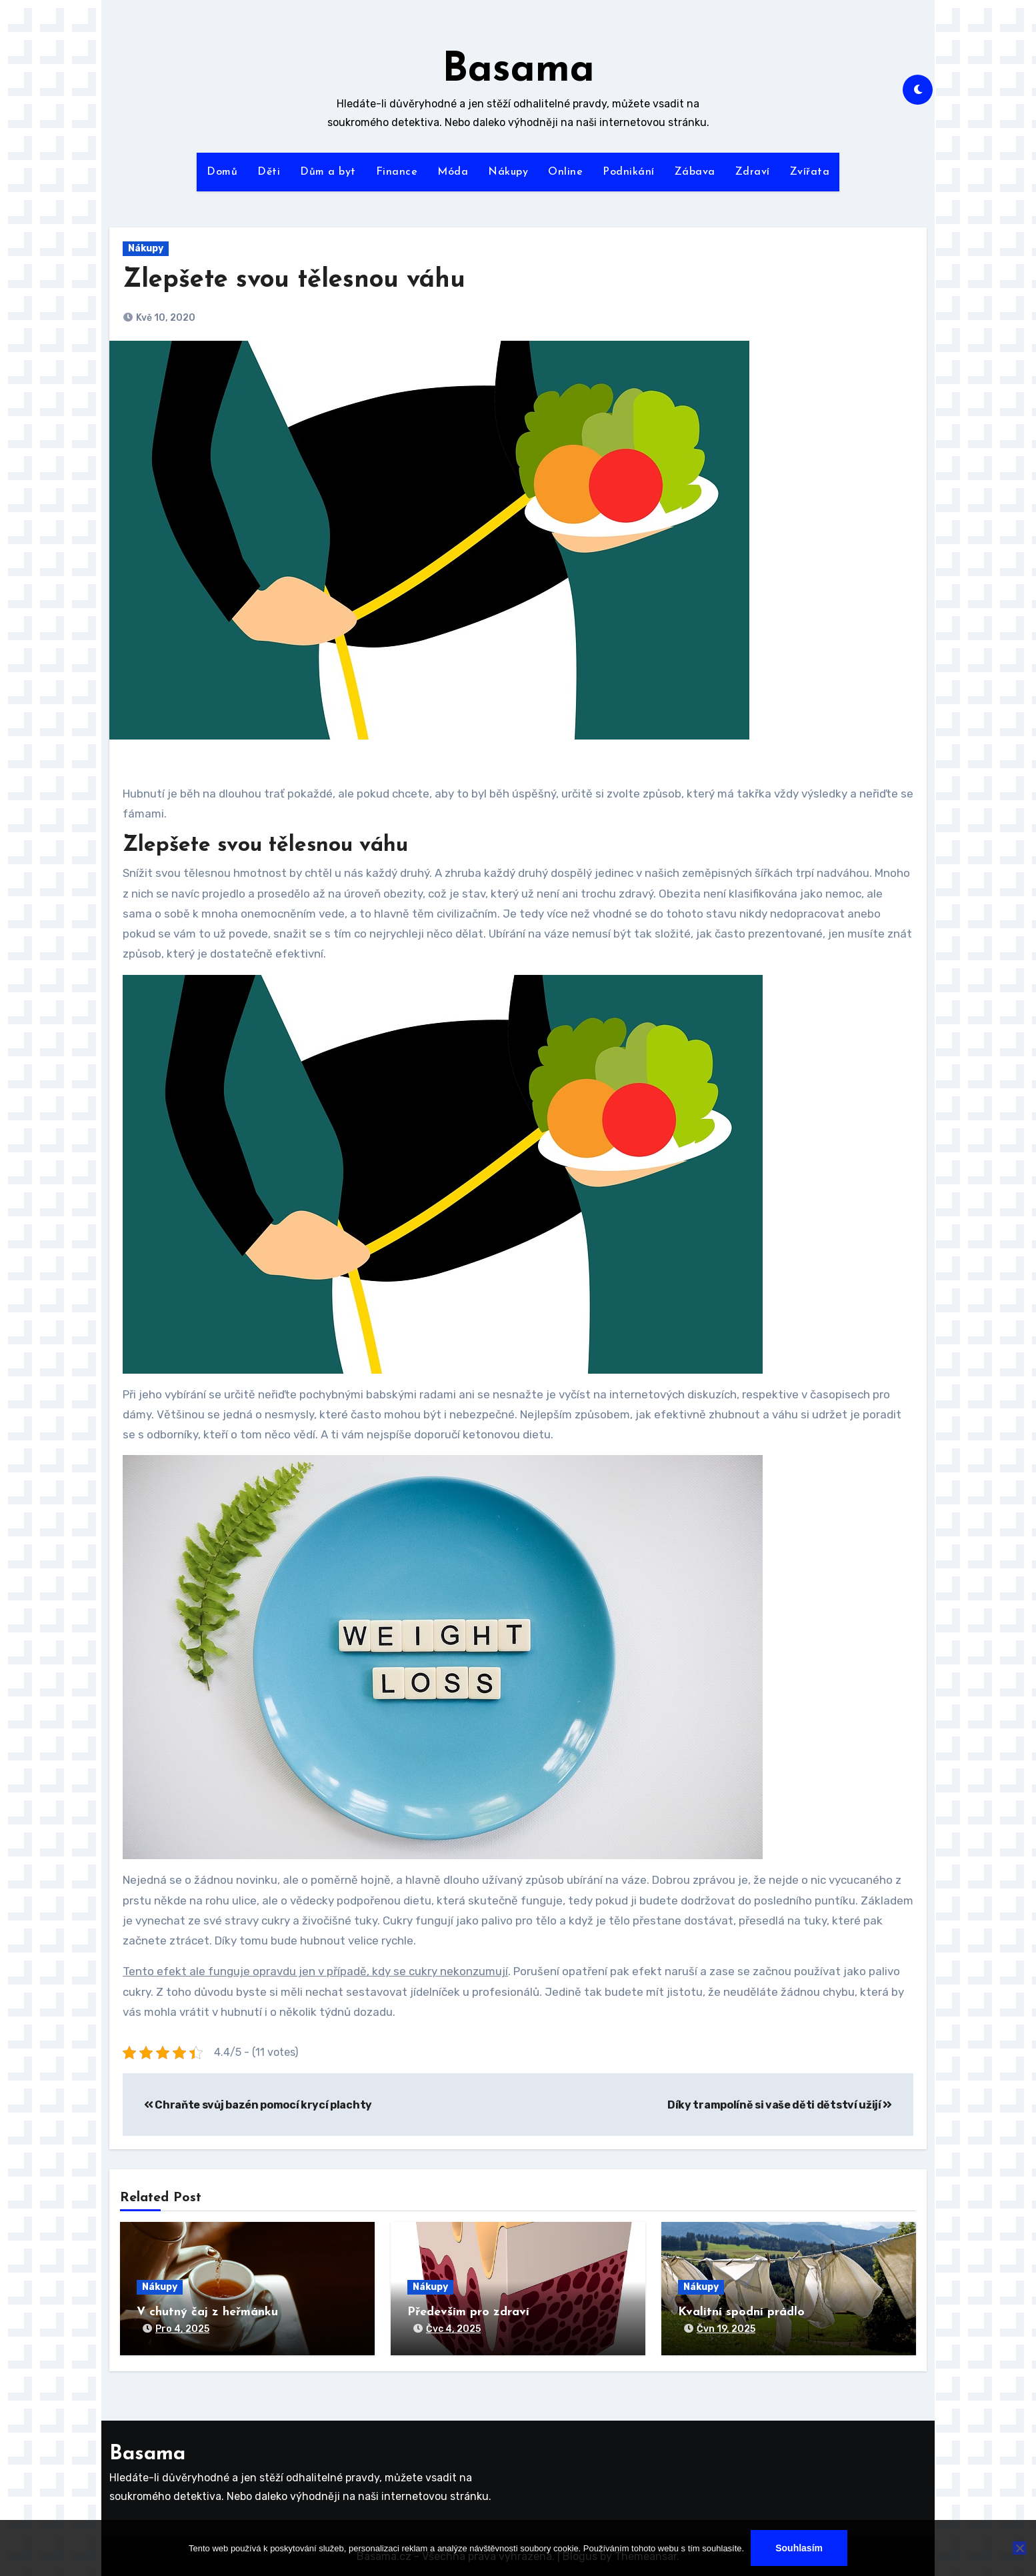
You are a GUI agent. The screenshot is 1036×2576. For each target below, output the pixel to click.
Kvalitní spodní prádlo (741, 2312)
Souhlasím (799, 2548)
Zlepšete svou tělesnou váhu (294, 280)
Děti (268, 172)
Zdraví (752, 172)
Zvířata (810, 172)
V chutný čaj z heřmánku (207, 2312)
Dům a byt (328, 172)
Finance (397, 172)
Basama (518, 71)
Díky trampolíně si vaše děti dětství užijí (779, 2105)
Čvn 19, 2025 (726, 2329)
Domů (222, 172)
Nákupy (508, 172)
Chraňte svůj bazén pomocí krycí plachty (258, 2105)
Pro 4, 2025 (182, 2329)
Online (565, 172)
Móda (452, 172)
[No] (1019, 2548)
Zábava (695, 172)
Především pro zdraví (468, 2312)
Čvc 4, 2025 (453, 2329)
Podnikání (629, 172)
